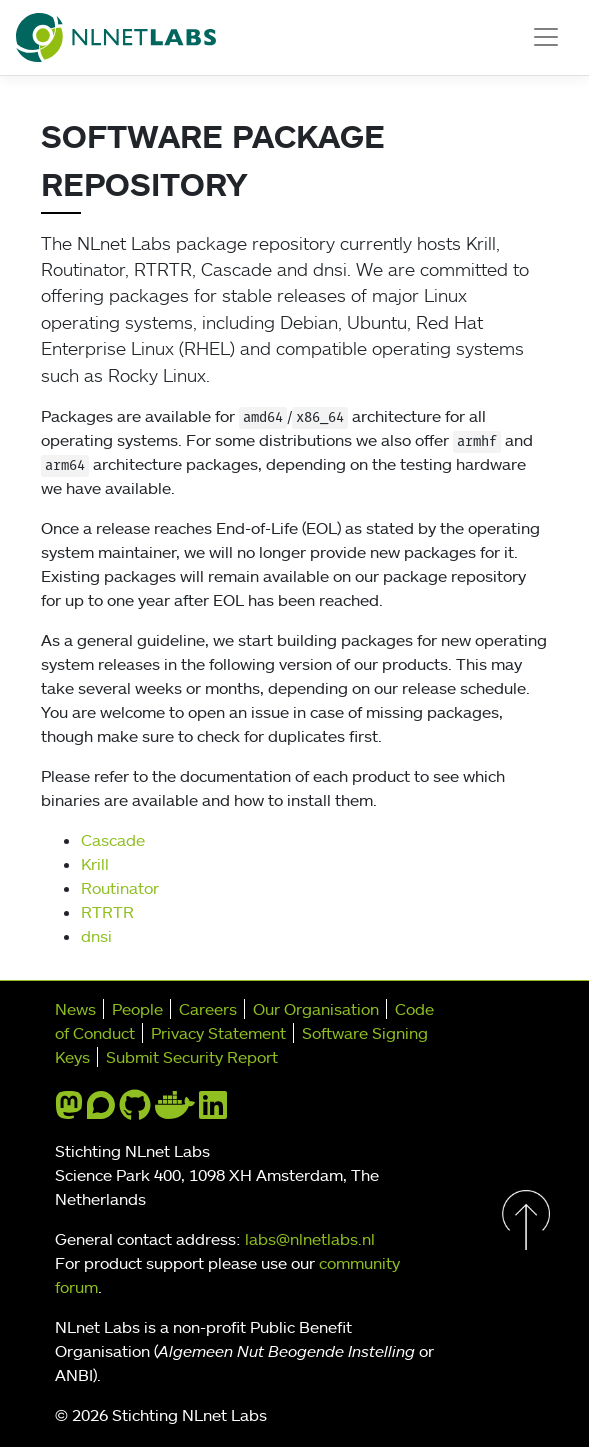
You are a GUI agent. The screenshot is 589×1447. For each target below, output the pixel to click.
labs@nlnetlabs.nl (310, 1239)
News (75, 1009)
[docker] (175, 1111)
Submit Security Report (192, 1057)
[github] (135, 1111)
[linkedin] (213, 1111)
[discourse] (101, 1111)
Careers (208, 1009)
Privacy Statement (218, 1033)
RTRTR (107, 912)
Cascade (113, 840)
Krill (95, 864)
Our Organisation (316, 1009)
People (137, 1009)
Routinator (120, 888)
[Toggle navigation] (546, 37)
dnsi (96, 936)
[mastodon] (69, 1111)
